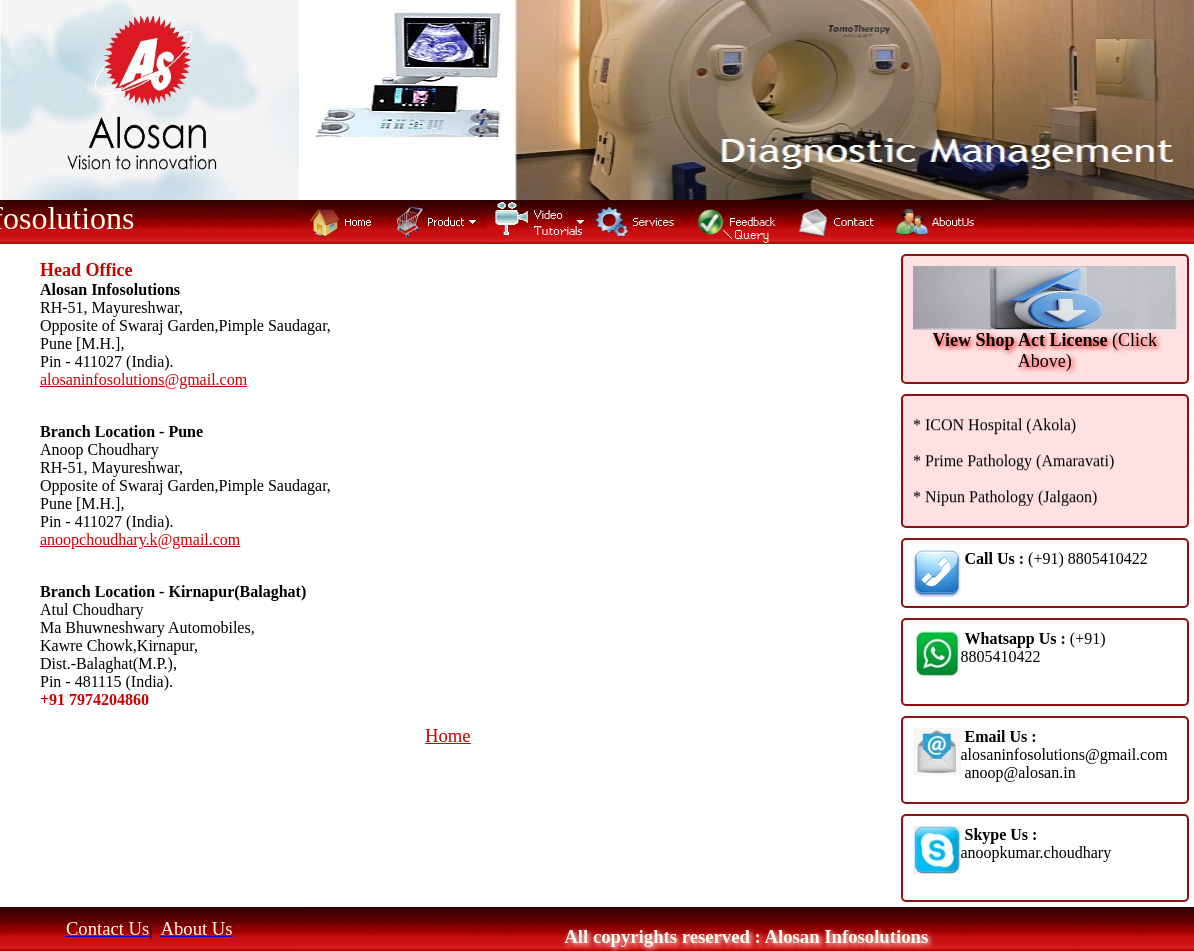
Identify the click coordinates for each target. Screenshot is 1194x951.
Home (448, 735)
